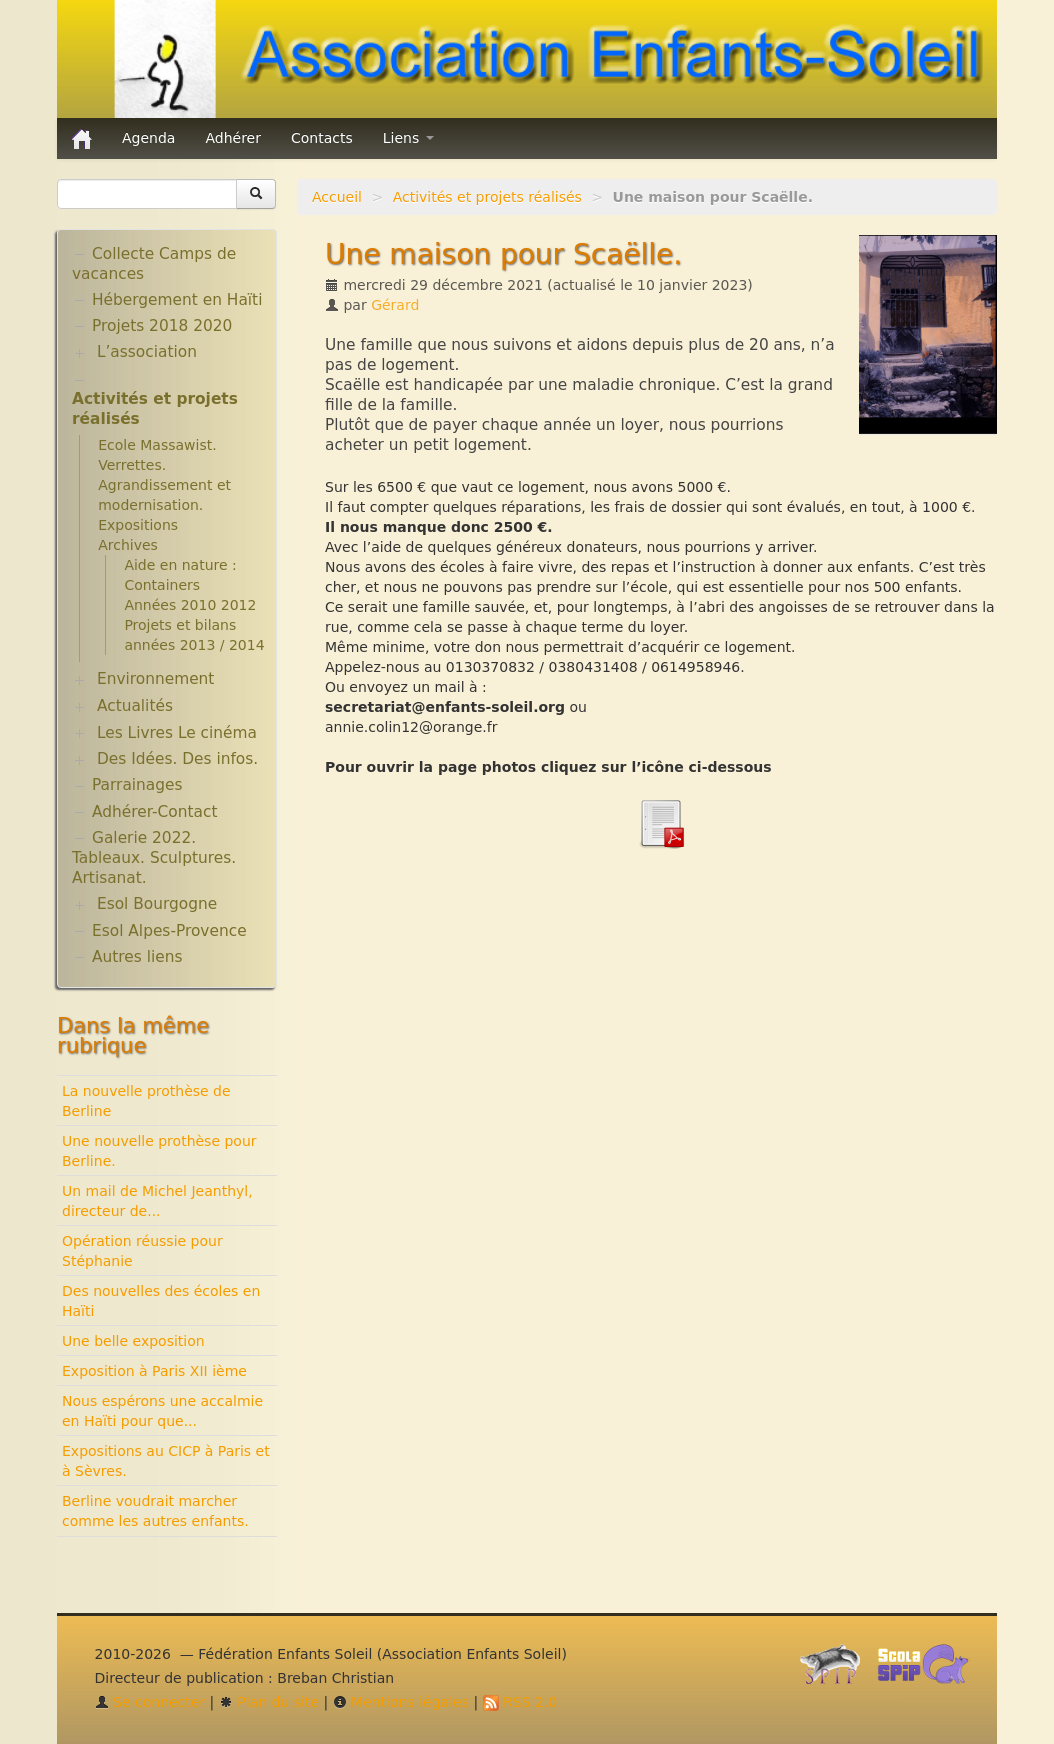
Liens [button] (408, 138)
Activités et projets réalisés (487, 197)
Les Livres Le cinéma (177, 733)
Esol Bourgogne (157, 904)
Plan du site (269, 1702)
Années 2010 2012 (190, 605)
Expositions (138, 525)
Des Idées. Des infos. (177, 759)
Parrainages (137, 785)
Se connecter (150, 1702)
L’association (147, 352)
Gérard (395, 305)
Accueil (337, 197)
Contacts (322, 138)
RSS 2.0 (520, 1702)
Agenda (148, 138)
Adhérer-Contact (154, 812)
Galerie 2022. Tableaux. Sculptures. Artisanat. (154, 858)
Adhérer (233, 138)
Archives (128, 545)
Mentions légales (401, 1702)
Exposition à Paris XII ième (154, 1371)
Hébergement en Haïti (177, 300)
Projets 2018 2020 (162, 326)
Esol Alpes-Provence (169, 931)
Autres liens (137, 957)
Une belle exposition (133, 1341)
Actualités (135, 706)
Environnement (156, 679)
